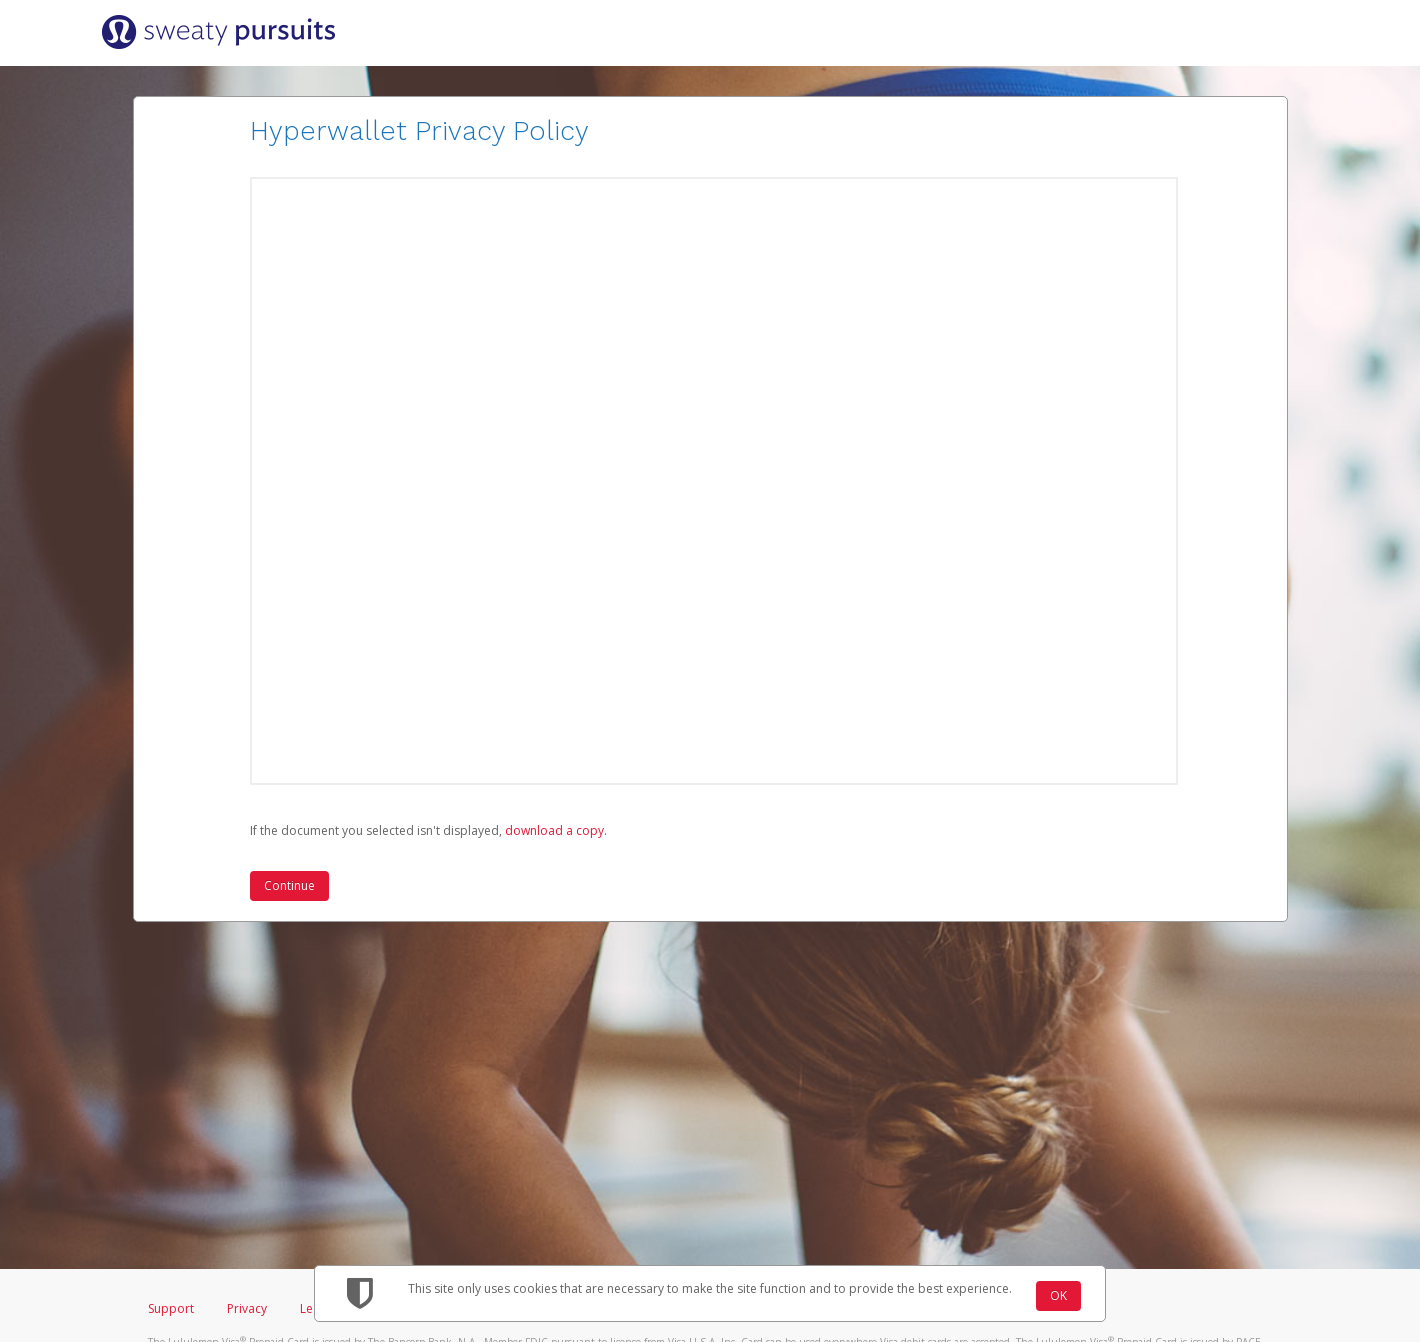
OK (1058, 1295)
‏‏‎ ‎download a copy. (554, 830)
